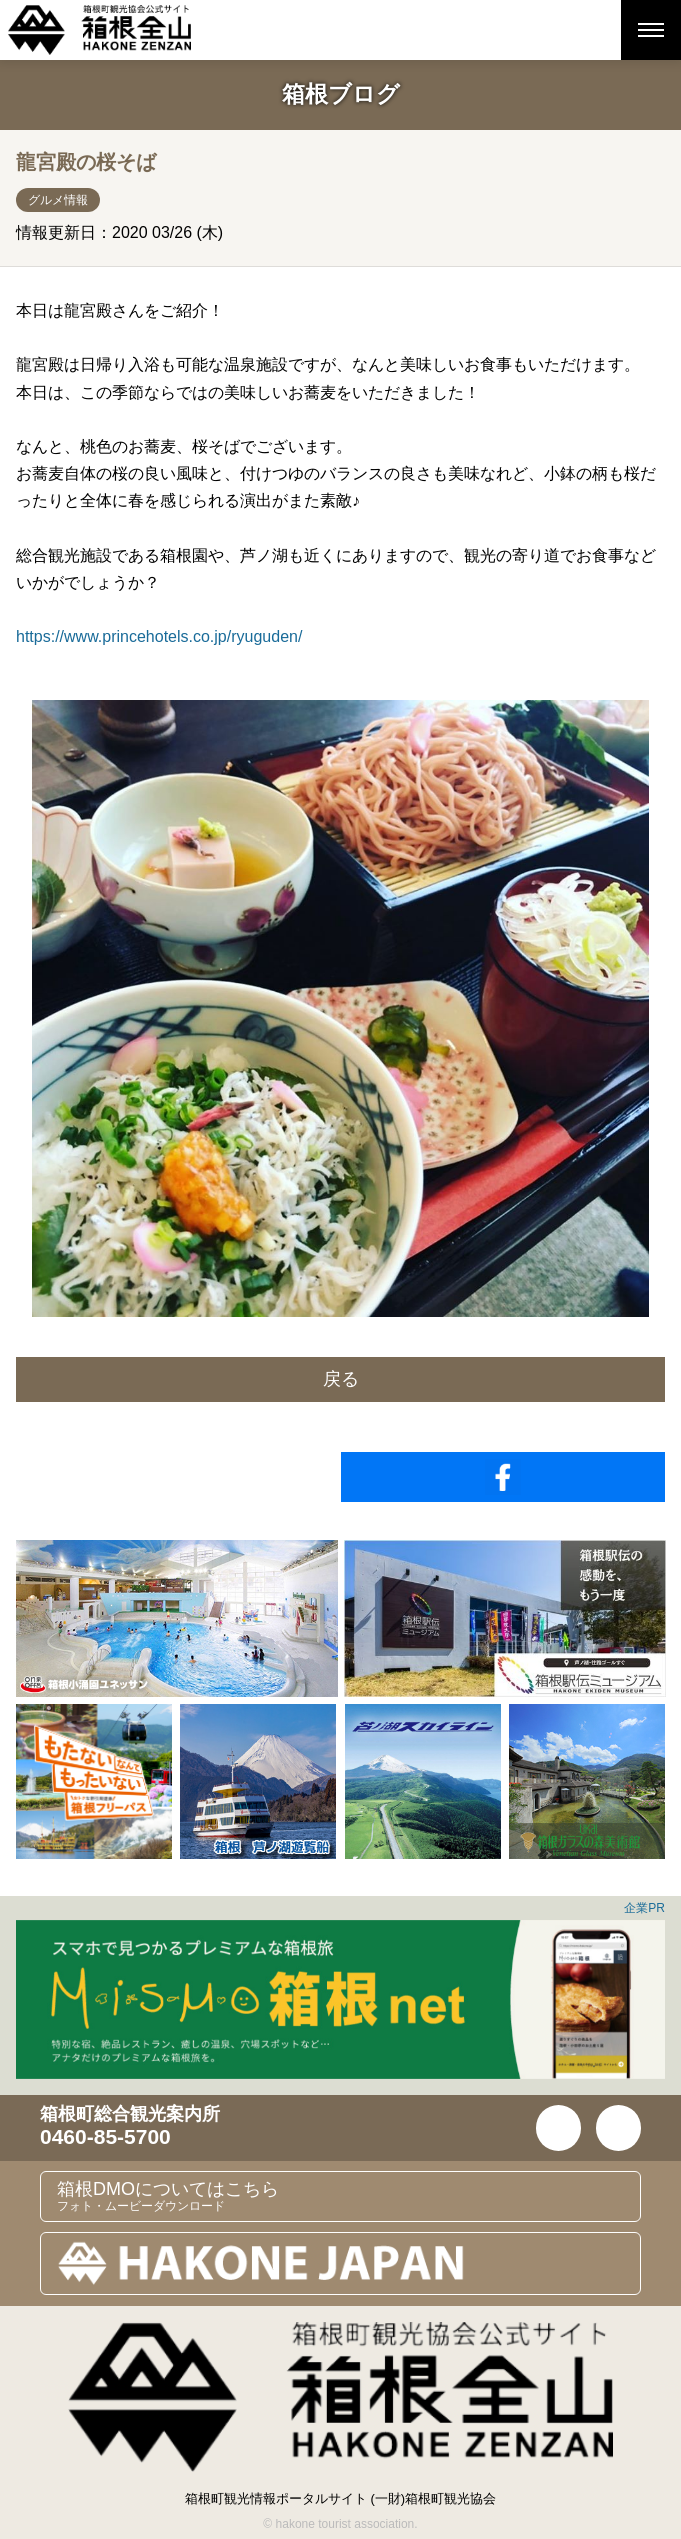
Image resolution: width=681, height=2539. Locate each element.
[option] (177, 1618)
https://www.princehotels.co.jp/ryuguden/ (159, 636)
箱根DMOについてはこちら (348, 2196)
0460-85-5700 (105, 2136)
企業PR (644, 1908)
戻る (341, 1379)
